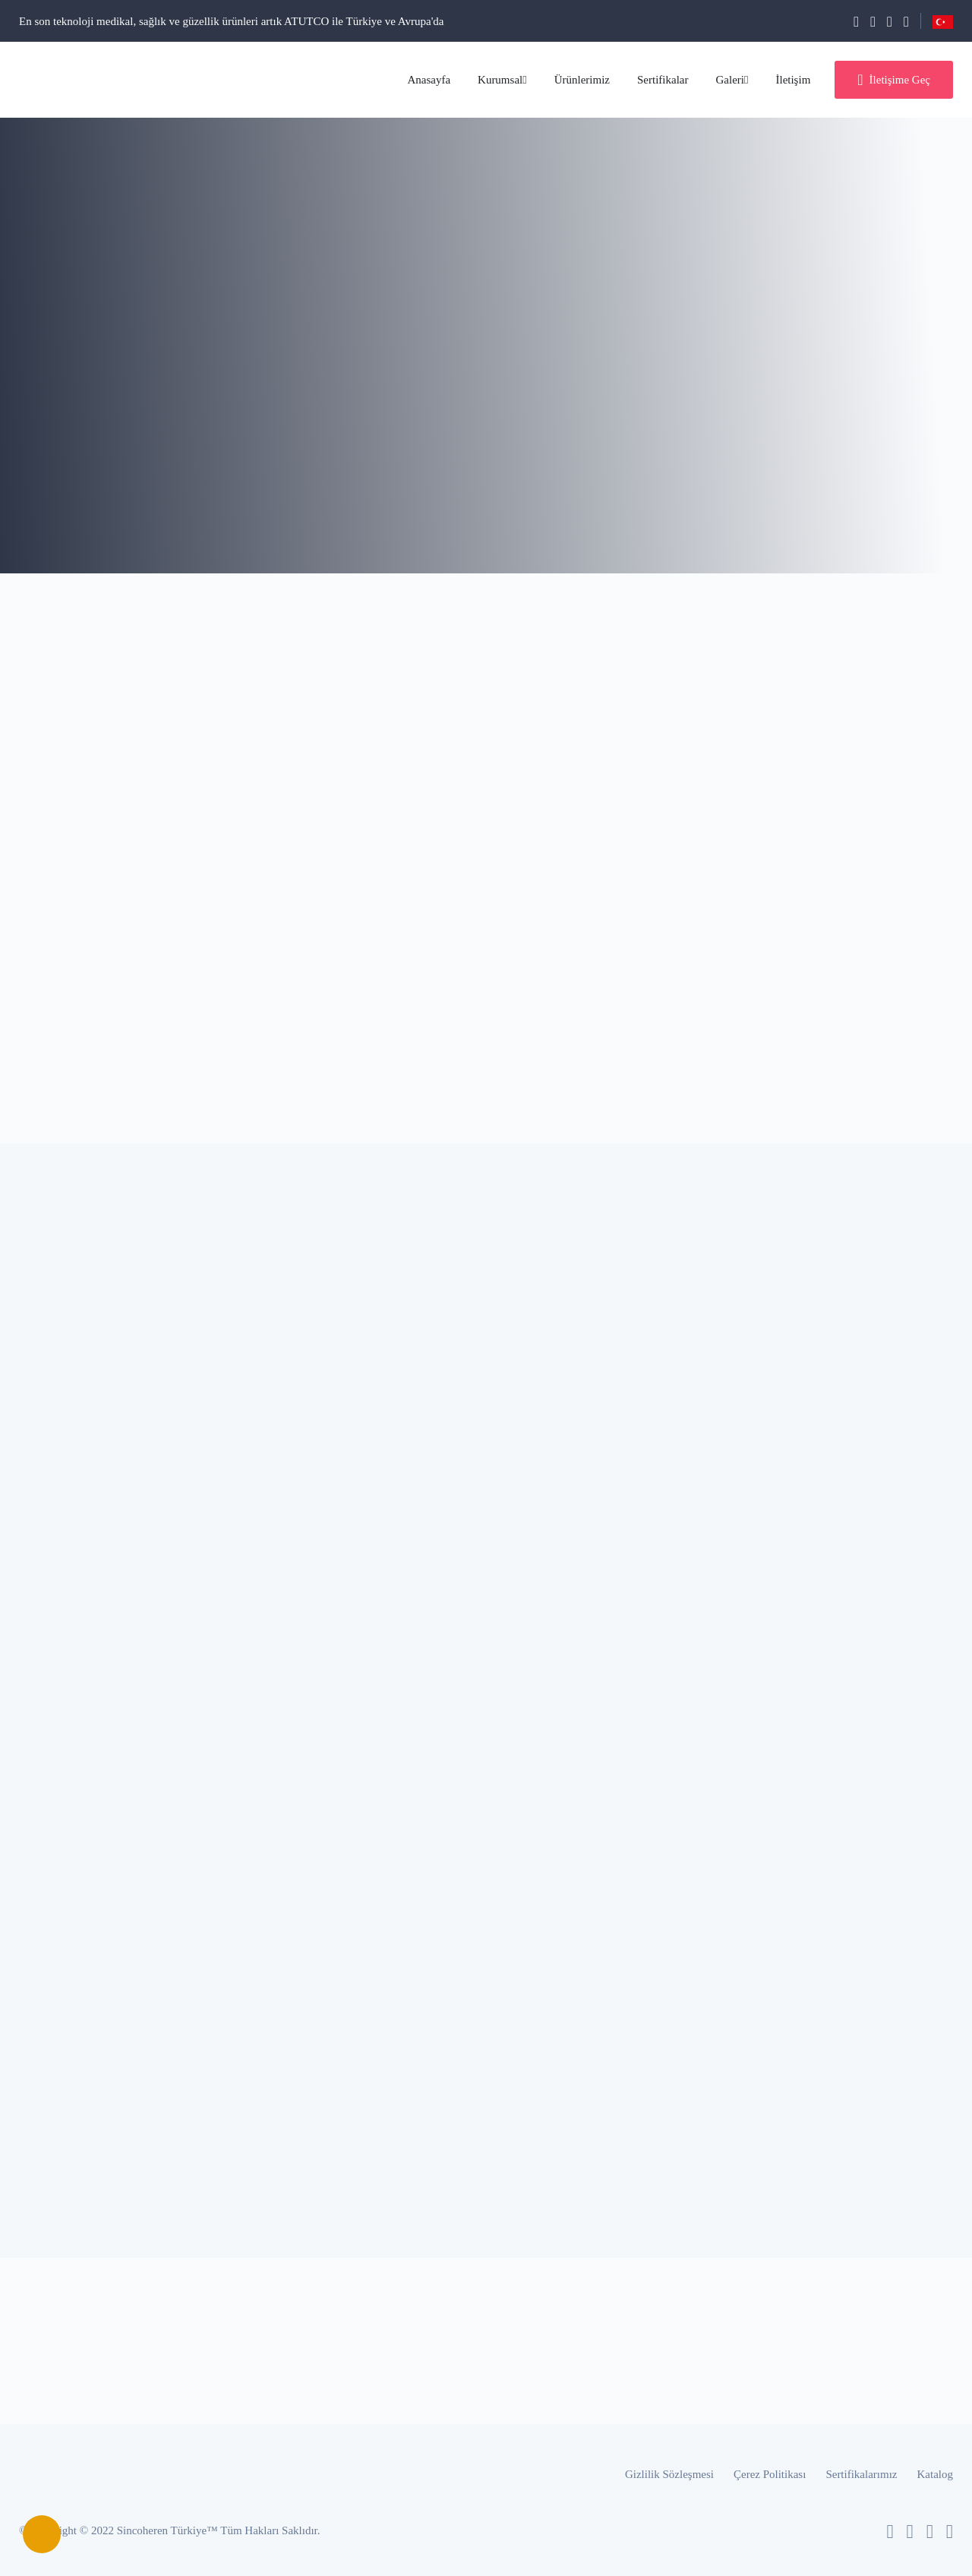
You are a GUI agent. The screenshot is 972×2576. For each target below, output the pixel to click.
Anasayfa (428, 80)
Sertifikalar (662, 80)
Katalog (935, 2474)
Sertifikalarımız (861, 2474)
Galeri (732, 80)
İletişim (792, 80)
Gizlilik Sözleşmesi (669, 2474)
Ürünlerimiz (582, 80)
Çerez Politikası (770, 2474)
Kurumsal (502, 80)
